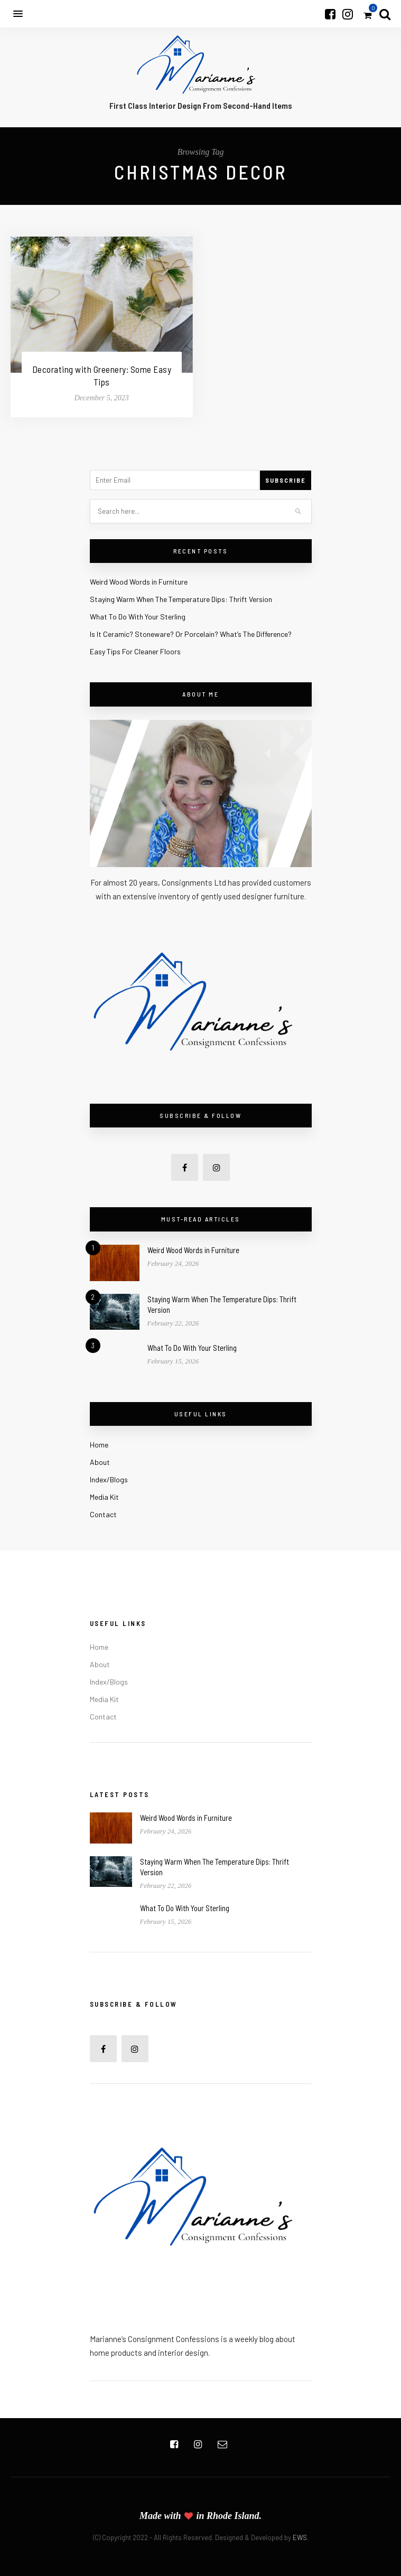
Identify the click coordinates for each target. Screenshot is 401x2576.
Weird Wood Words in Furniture (139, 581)
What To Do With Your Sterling (137, 616)
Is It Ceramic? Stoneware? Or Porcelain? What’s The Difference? (191, 633)
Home (99, 1444)
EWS (300, 2537)
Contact (103, 1514)
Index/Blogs (109, 1479)
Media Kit (104, 1496)
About (100, 1462)
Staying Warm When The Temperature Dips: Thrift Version (181, 599)
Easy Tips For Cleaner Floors (135, 651)
